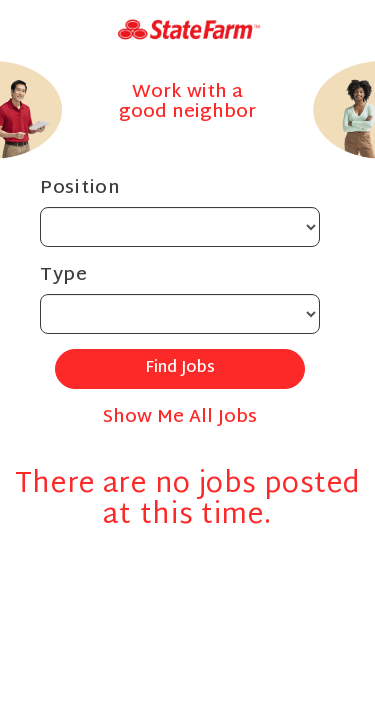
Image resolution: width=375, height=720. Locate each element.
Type (64, 275)
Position (80, 188)
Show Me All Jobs (180, 417)
